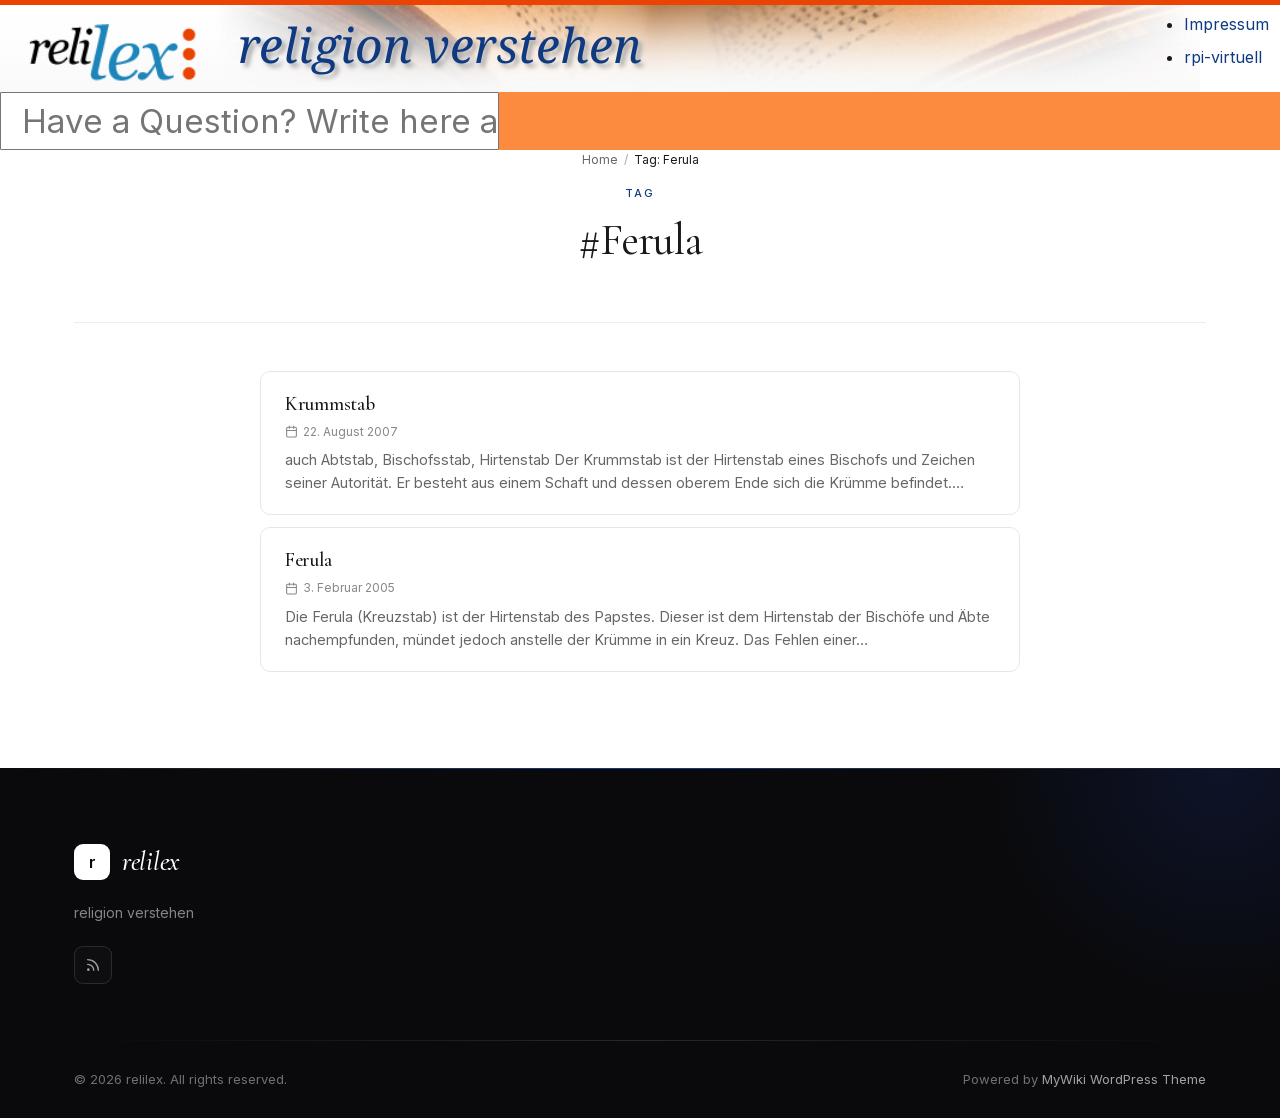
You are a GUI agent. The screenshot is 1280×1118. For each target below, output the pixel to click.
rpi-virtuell (1223, 57)
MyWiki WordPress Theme (1124, 1079)
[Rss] (93, 965)
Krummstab (329, 404)
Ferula (308, 560)
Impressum (1226, 24)
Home (600, 159)
